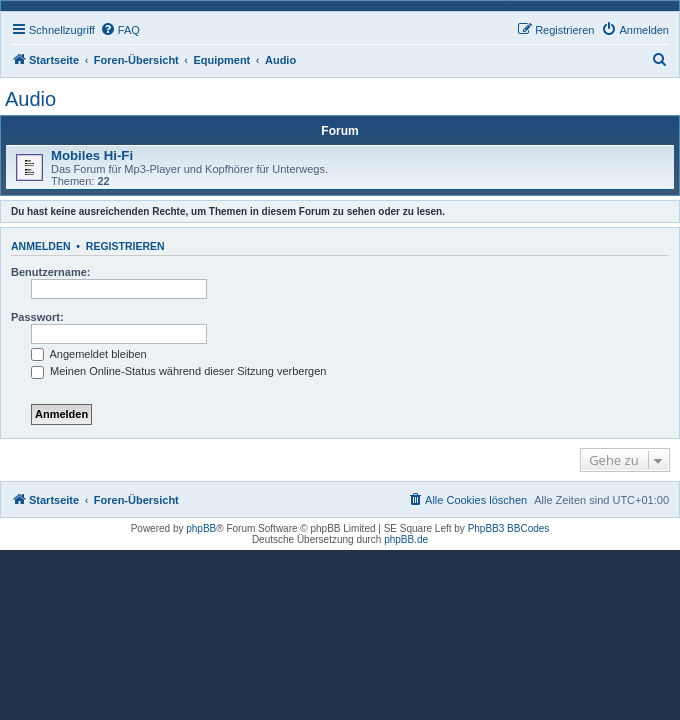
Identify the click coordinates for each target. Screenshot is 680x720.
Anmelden (41, 246)
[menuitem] (120, 30)
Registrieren (125, 246)
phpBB (201, 528)
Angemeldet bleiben (89, 354)
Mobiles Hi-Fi (92, 155)
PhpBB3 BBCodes (509, 528)
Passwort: (37, 317)
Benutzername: (50, 272)
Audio (30, 99)
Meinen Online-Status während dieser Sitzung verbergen (178, 371)
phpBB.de (406, 539)
